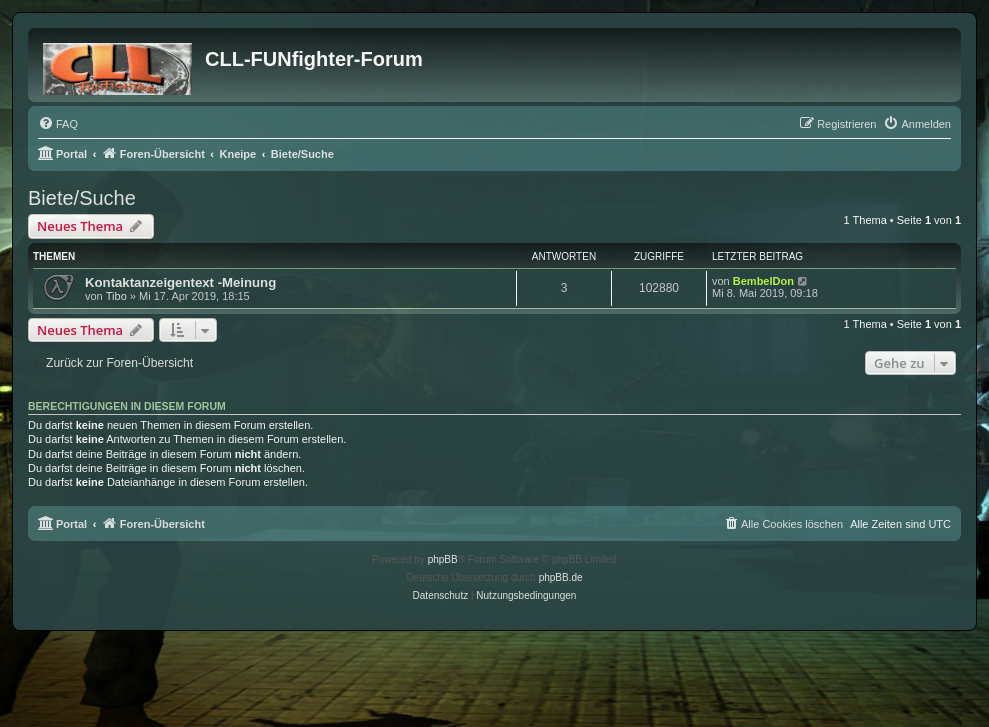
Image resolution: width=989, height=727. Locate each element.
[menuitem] (58, 124)
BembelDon (763, 281)
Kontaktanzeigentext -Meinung (180, 282)
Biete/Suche (82, 198)
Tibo (116, 296)
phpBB (443, 559)
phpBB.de (561, 577)
